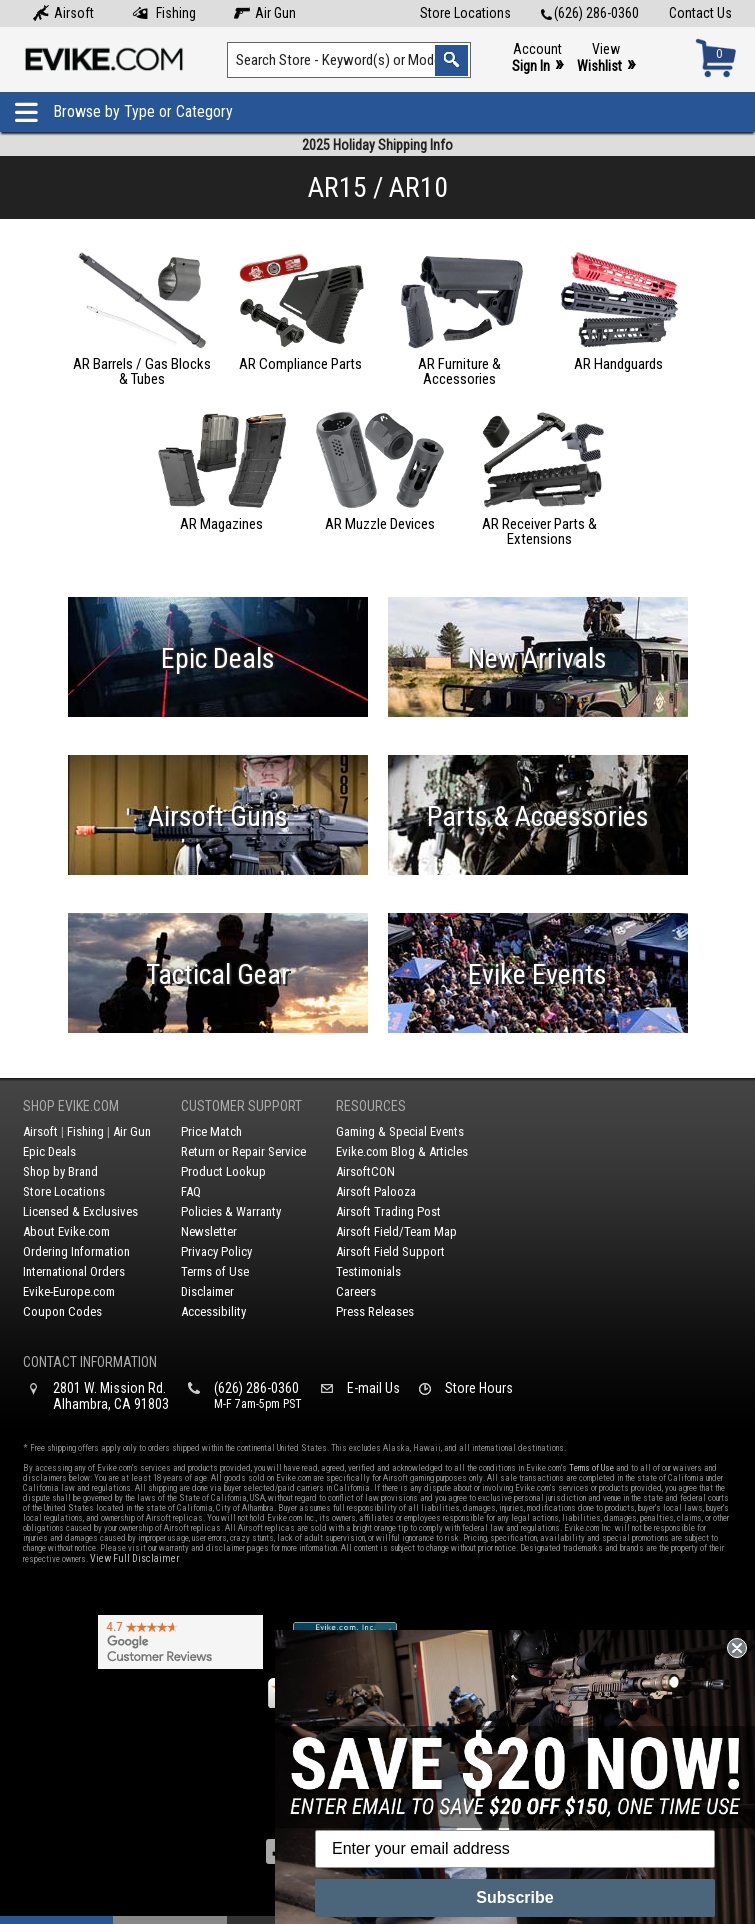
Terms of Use (215, 1271)
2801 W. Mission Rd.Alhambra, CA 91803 (111, 1396)
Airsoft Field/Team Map (396, 1231)
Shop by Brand (60, 1171)
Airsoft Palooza (376, 1191)
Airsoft (63, 13)
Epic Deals (49, 1151)
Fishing (164, 13)
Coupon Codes (62, 1311)
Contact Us (700, 13)
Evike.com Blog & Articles (402, 1151)
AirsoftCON (365, 1171)
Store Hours (479, 1388)
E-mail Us (373, 1388)
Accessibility (213, 1311)
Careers (356, 1291)
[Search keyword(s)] (349, 60)
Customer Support (241, 1106)
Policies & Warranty (231, 1211)
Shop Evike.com (71, 1106)
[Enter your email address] (515, 1849)
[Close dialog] (737, 1648)
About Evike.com (66, 1231)
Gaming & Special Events (400, 1131)
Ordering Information (76, 1251)
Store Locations (465, 13)
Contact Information (90, 1362)
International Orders (74, 1271)
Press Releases (375, 1311)
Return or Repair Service (243, 1151)
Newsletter (209, 1231)
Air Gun (265, 13)
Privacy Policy (216, 1251)
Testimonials (368, 1271)
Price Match (211, 1131)
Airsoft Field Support (390, 1251)
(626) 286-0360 (590, 13)
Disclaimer (207, 1291)
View (606, 58)
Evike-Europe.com (69, 1291)
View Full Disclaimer (134, 1558)
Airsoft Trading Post (388, 1211)
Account (537, 58)
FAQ (191, 1191)
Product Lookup (223, 1171)
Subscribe (514, 1897)
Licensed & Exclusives (80, 1211)
